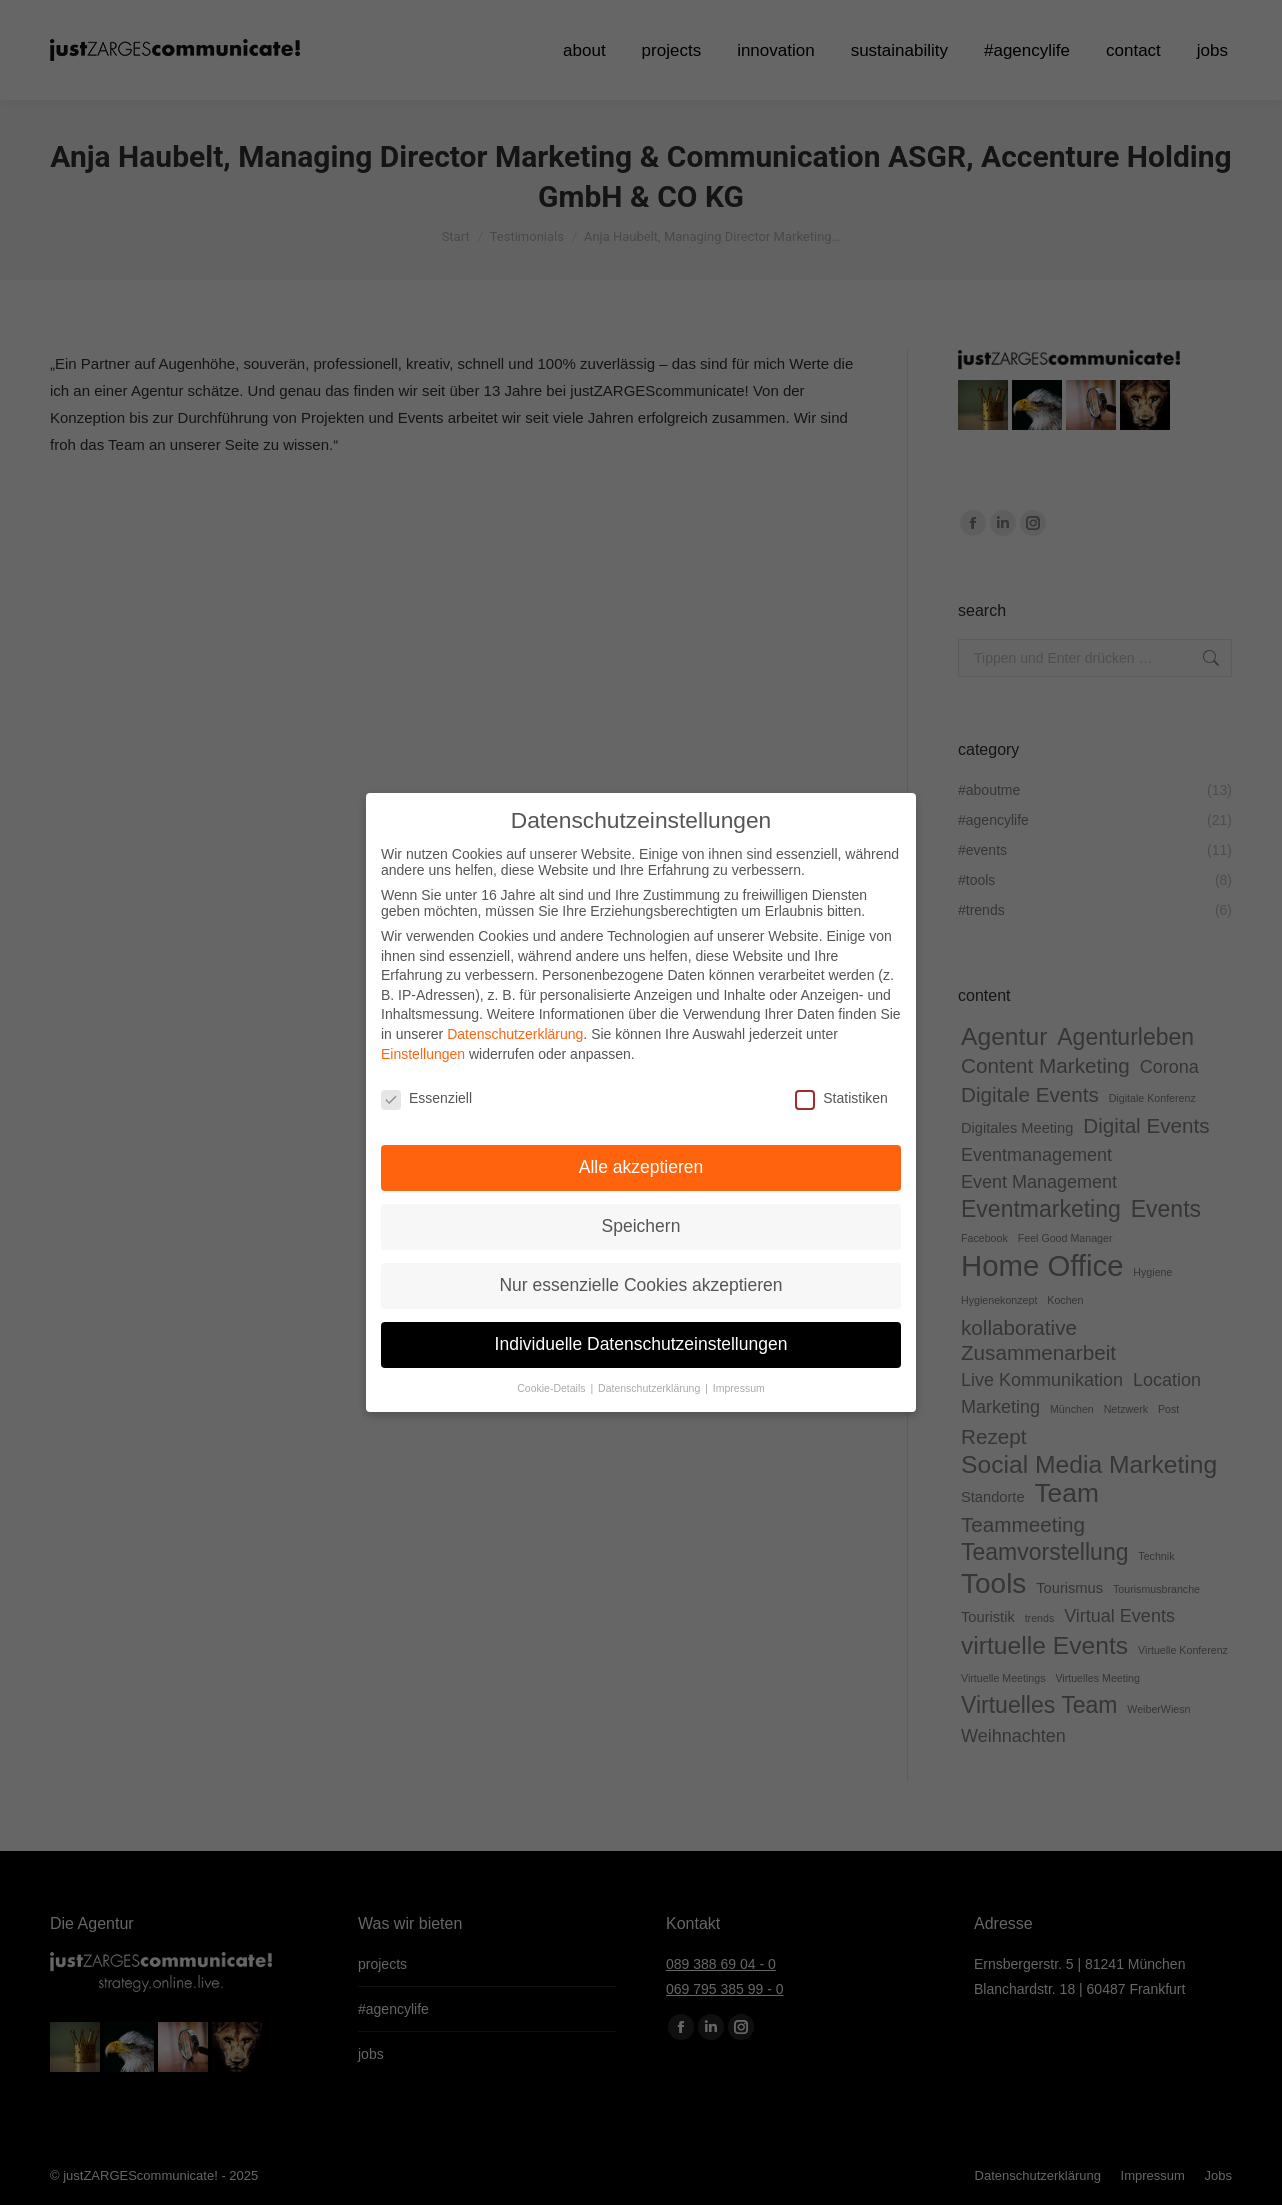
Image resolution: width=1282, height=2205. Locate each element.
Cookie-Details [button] (552, 1381)
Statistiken (841, 1092)
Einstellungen (423, 1047)
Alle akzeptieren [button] (641, 1161)
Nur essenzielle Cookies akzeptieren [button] (640, 1279)
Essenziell (426, 1092)
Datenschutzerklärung (515, 1028)
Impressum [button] (739, 1381)
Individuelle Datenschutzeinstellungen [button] (641, 1338)
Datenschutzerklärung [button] (650, 1381)
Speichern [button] (641, 1220)
